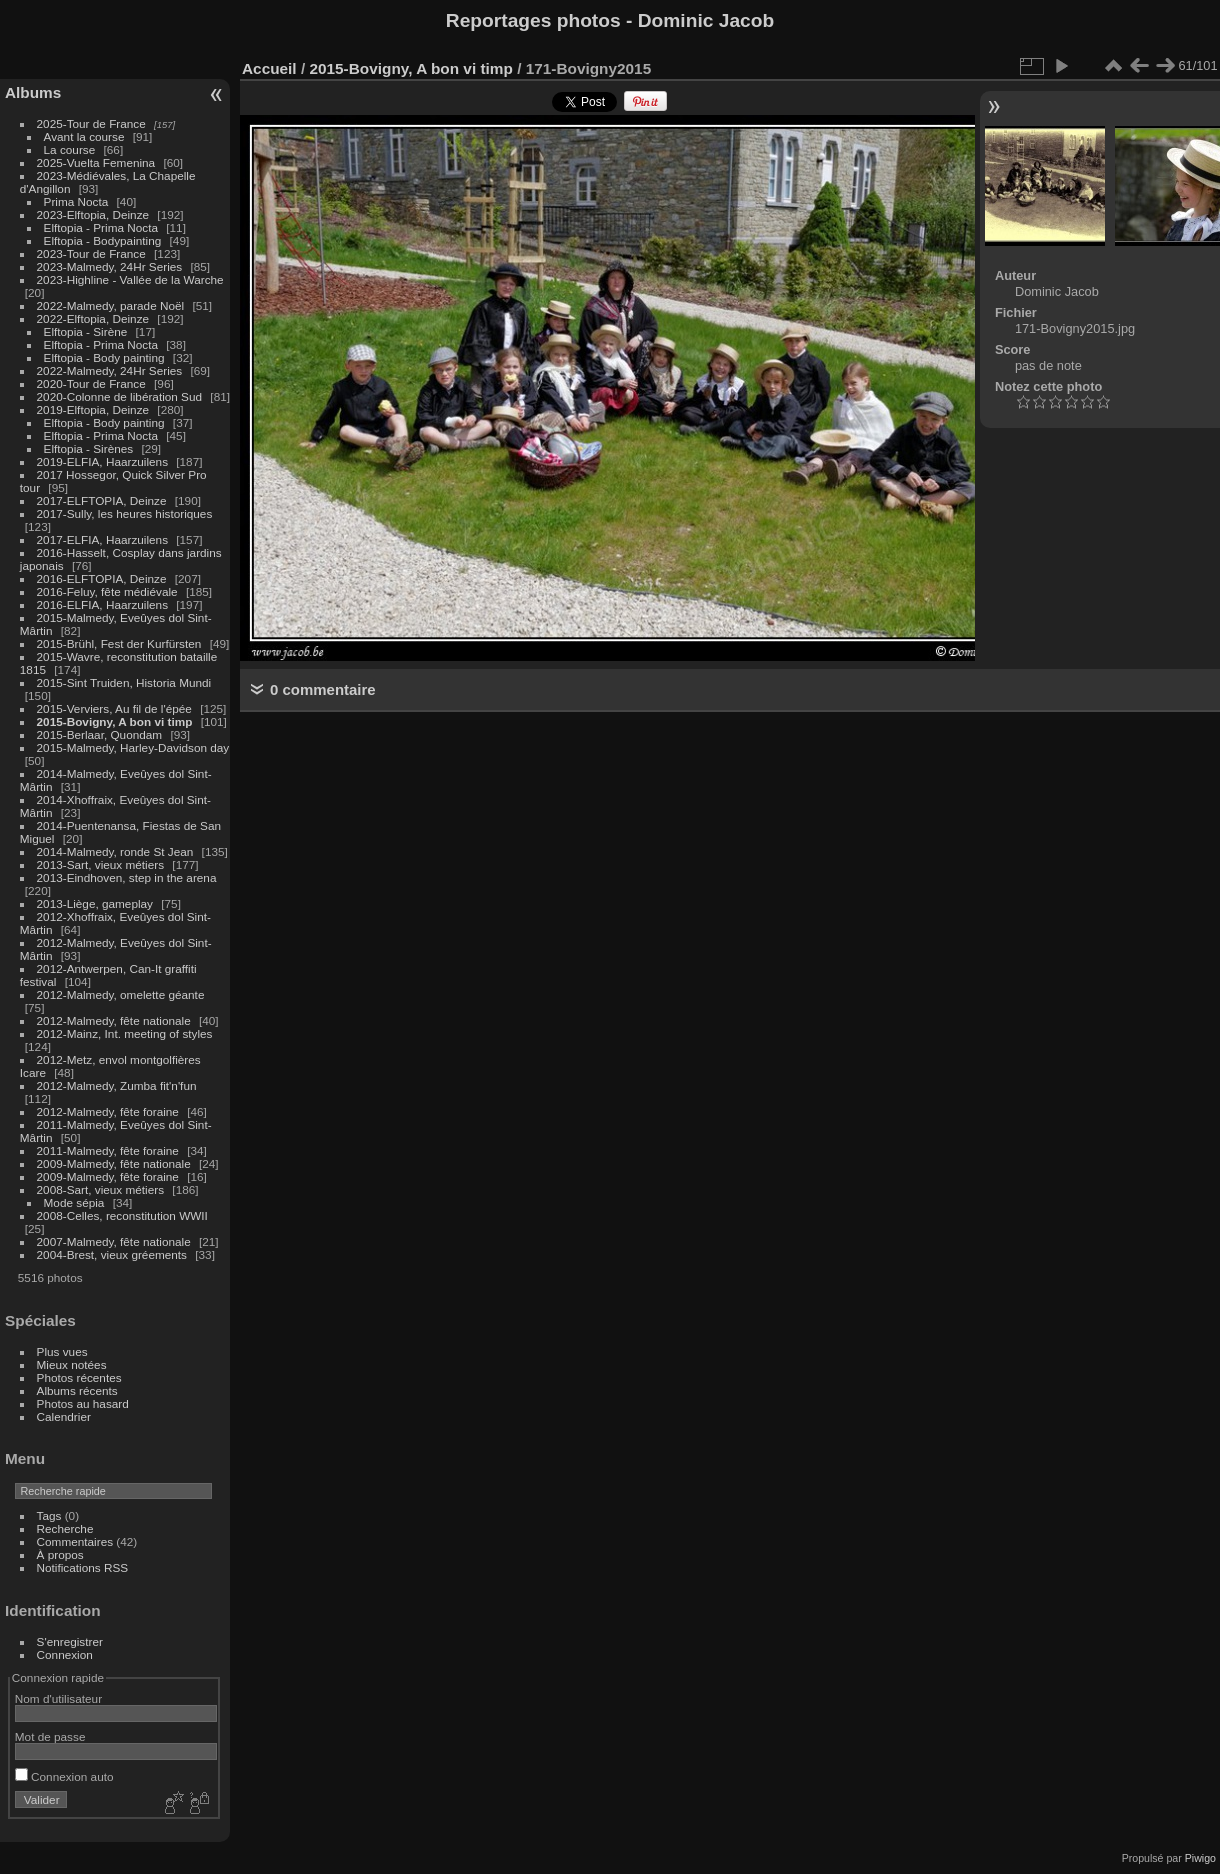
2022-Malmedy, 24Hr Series (110, 370)
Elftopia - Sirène (86, 331)
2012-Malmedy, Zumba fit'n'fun (117, 1085)
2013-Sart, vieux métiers (102, 864)
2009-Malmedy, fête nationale (114, 1163)
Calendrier (64, 1416)
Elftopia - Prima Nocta (101, 227)
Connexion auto (64, 1776)
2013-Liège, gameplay (95, 903)
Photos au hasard (83, 1403)
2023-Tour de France (91, 253)
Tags (49, 1515)
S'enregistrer (70, 1641)
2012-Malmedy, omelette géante (121, 994)
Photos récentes (79, 1377)
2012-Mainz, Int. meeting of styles (125, 1033)
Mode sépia (74, 1202)
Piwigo (1200, 1858)
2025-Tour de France (91, 123)
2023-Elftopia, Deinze (93, 214)
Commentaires (75, 1541)
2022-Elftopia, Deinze (93, 318)
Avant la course (84, 136)
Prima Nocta (76, 201)
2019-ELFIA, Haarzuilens (102, 461)
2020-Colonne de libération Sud (120, 396)
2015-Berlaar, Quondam (100, 734)
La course (70, 149)
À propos (60, 1554)
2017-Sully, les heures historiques (125, 513)
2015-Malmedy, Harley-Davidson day (133, 747)
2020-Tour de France (91, 383)
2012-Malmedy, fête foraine (108, 1111)
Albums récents (77, 1390)
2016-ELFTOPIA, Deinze (102, 578)
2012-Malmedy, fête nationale (114, 1020)
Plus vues (62, 1351)
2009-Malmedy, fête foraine (108, 1176)
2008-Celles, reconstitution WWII (122, 1215)
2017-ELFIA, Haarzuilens (104, 539)
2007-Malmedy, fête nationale (114, 1241)
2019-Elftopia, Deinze (93, 409)
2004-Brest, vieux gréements (112, 1254)
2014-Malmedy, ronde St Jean (115, 851)
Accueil (269, 68)
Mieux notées (72, 1364)
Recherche (65, 1528)
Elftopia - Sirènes (89, 448)
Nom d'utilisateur (58, 1698)
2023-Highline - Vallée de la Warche (130, 279)
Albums (33, 92)
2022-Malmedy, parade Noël (111, 305)
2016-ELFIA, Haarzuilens (102, 604)
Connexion (65, 1654)
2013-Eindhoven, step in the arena (127, 877)
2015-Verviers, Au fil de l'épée (114, 708)
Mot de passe (50, 1736)
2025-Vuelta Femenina (96, 162)
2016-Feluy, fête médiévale (107, 591)
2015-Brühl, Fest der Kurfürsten (119, 643)
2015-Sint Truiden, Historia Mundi (124, 682)
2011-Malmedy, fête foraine (108, 1150)
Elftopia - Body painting (104, 357)
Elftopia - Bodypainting (103, 240)
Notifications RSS (83, 1567)
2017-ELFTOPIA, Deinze (102, 500)
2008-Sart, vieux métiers (101, 1189)
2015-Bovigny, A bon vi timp (115, 721)
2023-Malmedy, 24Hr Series (110, 266)
